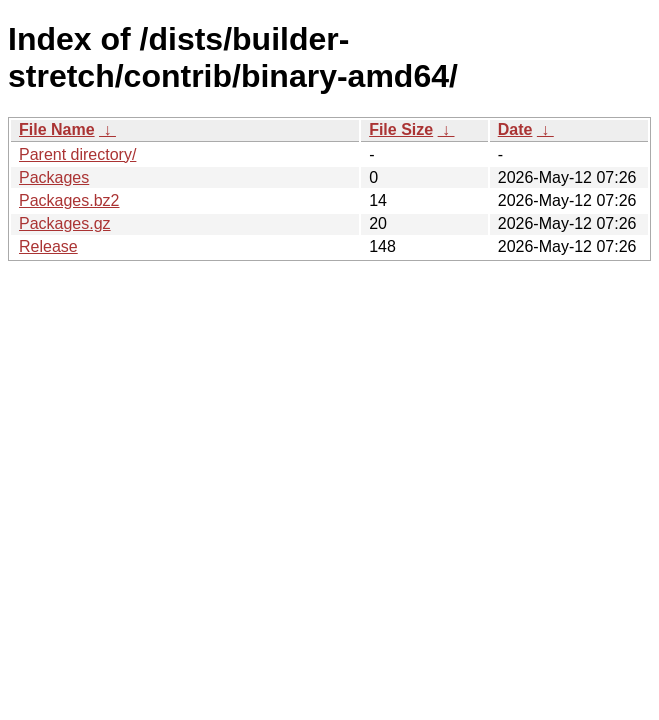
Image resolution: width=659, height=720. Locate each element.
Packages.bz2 (69, 200)
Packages (54, 177)
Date (515, 129)
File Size (401, 129)
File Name (57, 129)
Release (48, 246)
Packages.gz (65, 223)
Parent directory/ (77, 154)
